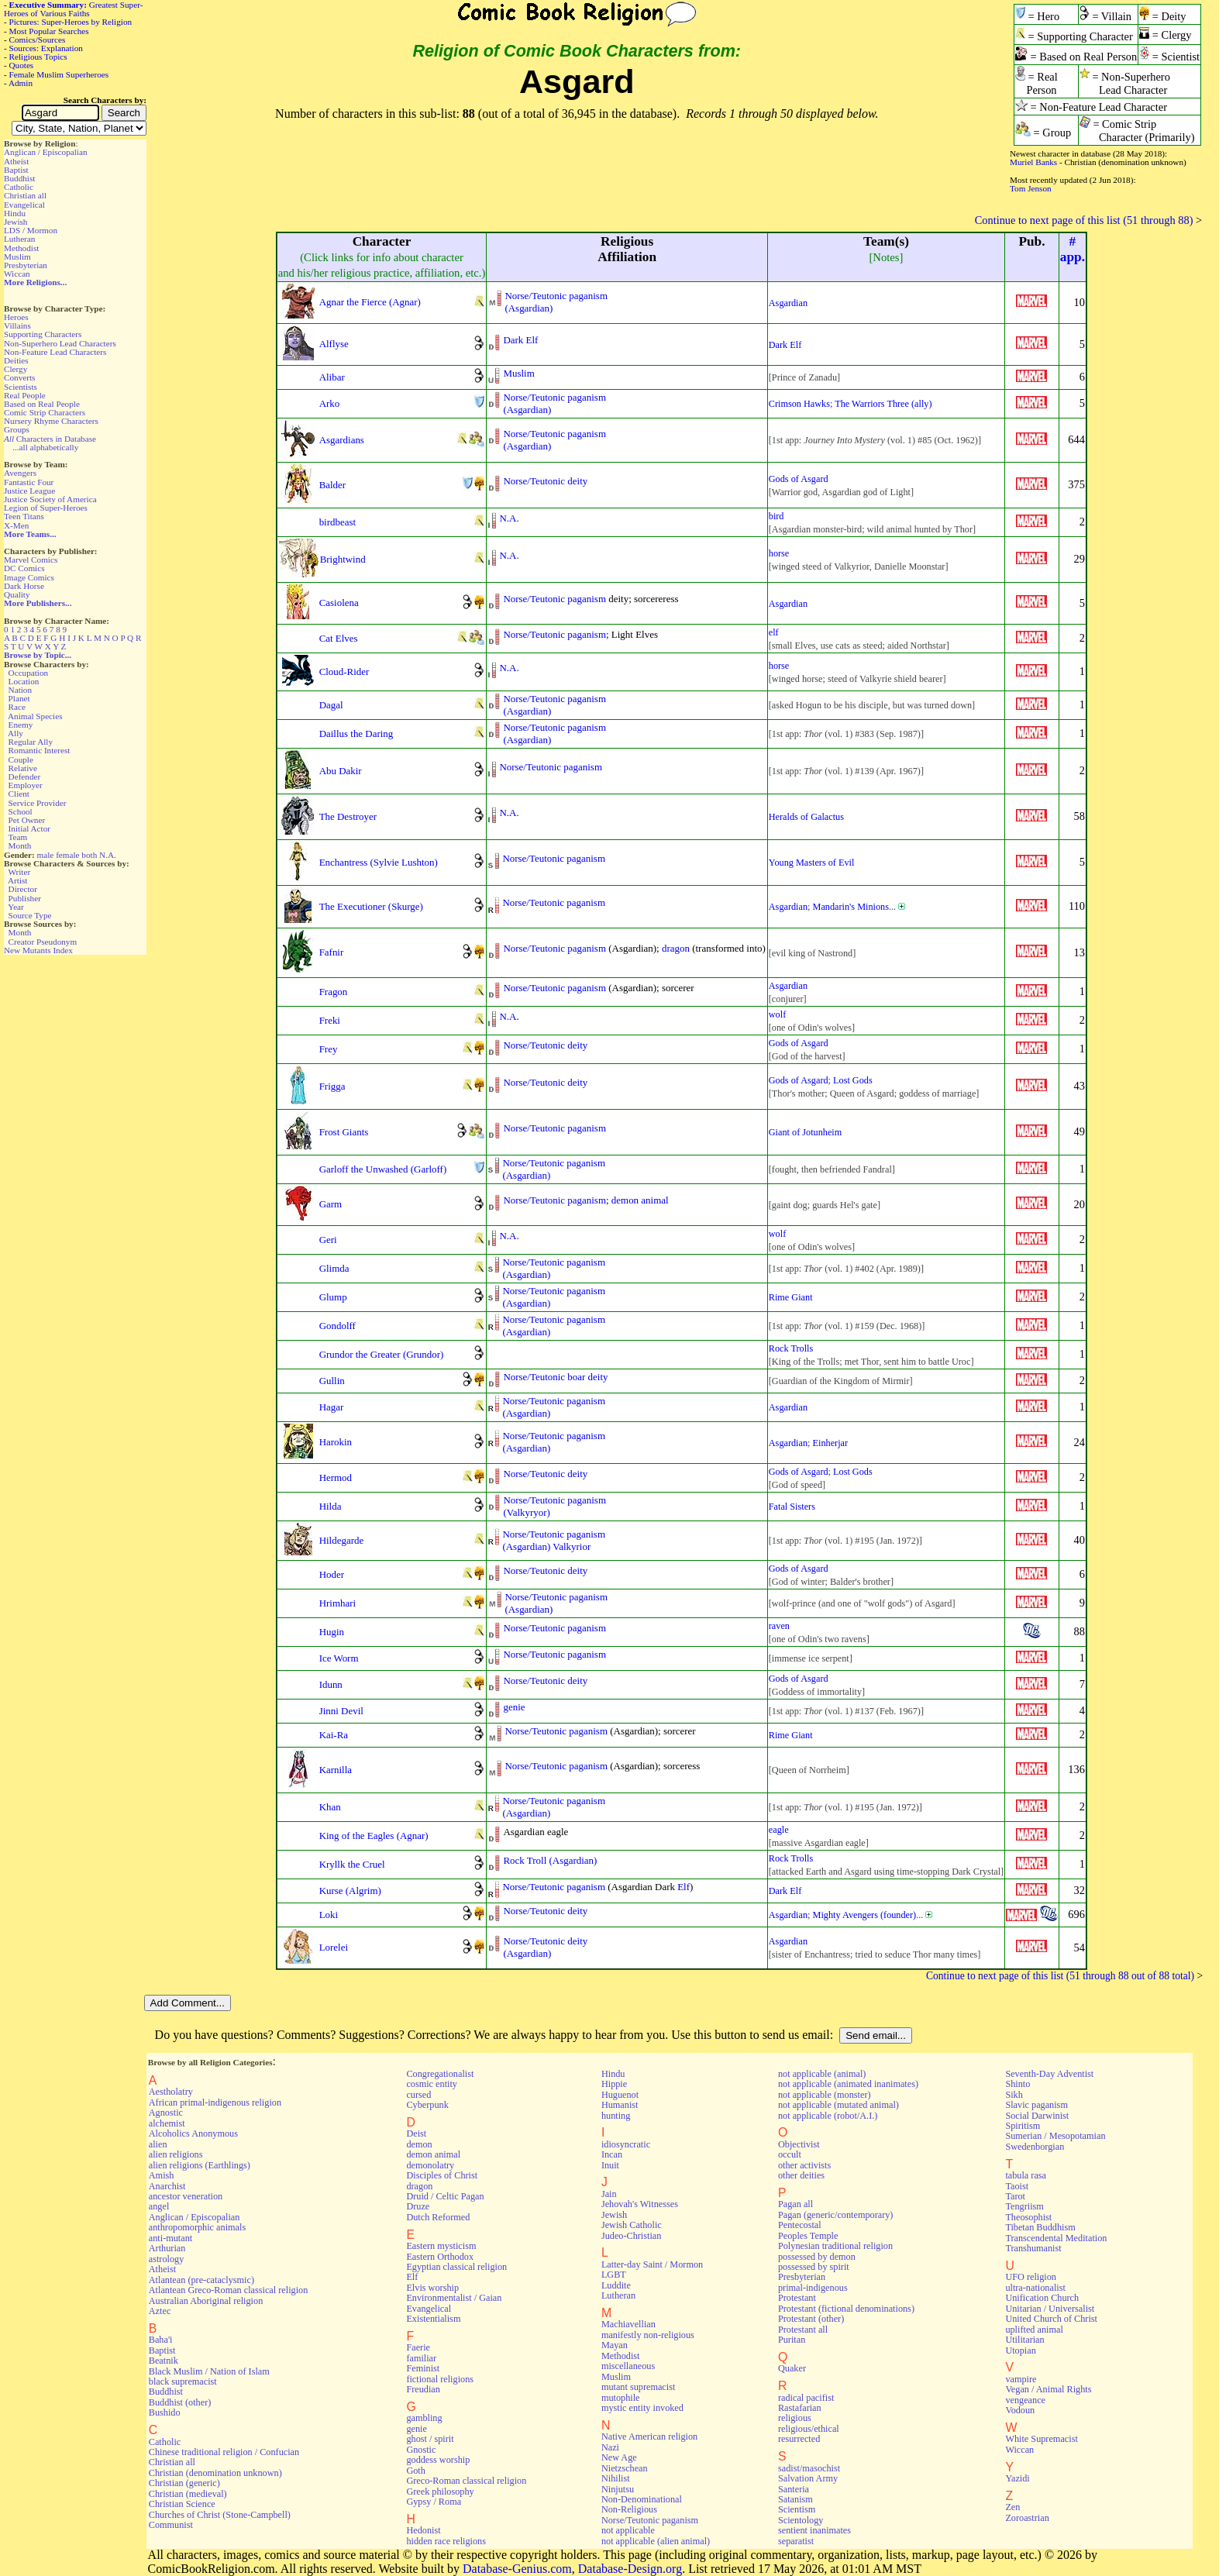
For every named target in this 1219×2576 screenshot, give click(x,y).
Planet (19, 698)
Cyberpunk (427, 2104)
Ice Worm (339, 1658)
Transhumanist (1033, 2248)
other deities (801, 2175)
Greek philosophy (439, 2491)
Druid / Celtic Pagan (445, 2196)
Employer (26, 785)
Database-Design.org (630, 2568)
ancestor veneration (185, 2196)
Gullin (332, 1380)
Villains (17, 325)
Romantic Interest (40, 750)
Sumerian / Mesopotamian (1055, 2135)
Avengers (20, 472)
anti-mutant (170, 2238)
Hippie (614, 2083)
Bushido (165, 2412)
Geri (328, 1239)
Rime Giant (791, 1297)
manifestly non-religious (647, 2335)
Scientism (796, 2509)
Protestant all (803, 2329)
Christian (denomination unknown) (215, 2473)
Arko (329, 403)
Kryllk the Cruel (352, 1864)
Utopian (1020, 2350)
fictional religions (439, 2379)
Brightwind (343, 559)
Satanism (795, 2499)
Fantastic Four (28, 482)
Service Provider (38, 803)
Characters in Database (50, 438)
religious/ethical (808, 2428)
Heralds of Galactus (806, 816)
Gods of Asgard (798, 479)
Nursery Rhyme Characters (51, 420)
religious (794, 2417)
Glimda (334, 1268)
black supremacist (183, 2381)
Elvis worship (432, 2287)
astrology (166, 2259)
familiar (421, 2358)
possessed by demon (817, 2256)
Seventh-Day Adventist (1049, 2073)
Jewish (15, 221)
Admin (21, 83)
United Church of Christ (1051, 2318)
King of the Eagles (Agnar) (374, 1835)
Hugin (331, 1632)
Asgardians (341, 440)
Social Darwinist (1037, 2115)
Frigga (332, 1086)
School (21, 811)
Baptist (16, 169)
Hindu (15, 213)
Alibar (332, 377)
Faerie (418, 2347)
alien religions (176, 2154)
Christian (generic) (184, 2483)
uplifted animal (1033, 2329)
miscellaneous (628, 2366)
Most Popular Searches (49, 31)
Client (19, 793)
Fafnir (331, 952)
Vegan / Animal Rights (1048, 2389)
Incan (611, 2154)
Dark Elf (520, 340)
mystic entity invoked (642, 2407)
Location (24, 681)
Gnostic (421, 2449)
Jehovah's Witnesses (639, 2204)
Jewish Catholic (631, 2225)
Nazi (610, 2447)
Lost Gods (853, 1080)
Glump (333, 1297)
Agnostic (166, 2112)
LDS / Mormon (30, 230)
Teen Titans (24, 516)
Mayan (614, 2345)
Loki (328, 1914)
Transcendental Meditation (1056, 2238)
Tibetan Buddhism (1040, 2227)
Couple (21, 759)
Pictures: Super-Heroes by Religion (71, 21)
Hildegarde (341, 1540)
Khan (330, 1807)
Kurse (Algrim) (350, 1890)
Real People (25, 395)
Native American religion (649, 2436)
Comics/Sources (37, 39)
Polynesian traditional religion (835, 2245)
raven (779, 1625)
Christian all (25, 195)
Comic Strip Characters (44, 412)
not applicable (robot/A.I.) (827, 2115)
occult (789, 2154)
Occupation (29, 672)
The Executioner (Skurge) (371, 906)
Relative (23, 768)
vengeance (1025, 2400)
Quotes (21, 65)
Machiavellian (628, 2324)
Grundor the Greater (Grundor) (381, 1354)
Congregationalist (439, 2073)
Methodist (21, 248)
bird (776, 516)
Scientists (20, 386)
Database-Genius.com (517, 2568)
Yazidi (1017, 2478)
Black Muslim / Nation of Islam (209, 2371)
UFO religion (1030, 2276)
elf (774, 632)
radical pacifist (806, 2397)
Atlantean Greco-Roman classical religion (228, 2290)
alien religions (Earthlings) (199, 2165)
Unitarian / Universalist (1049, 2308)
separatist (796, 2541)
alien (158, 2144)
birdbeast (337, 522)
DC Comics (24, 568)
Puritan (791, 2339)
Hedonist (423, 2530)
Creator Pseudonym (43, 941)
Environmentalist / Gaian (453, 2297)
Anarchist (167, 2186)
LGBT (613, 2274)
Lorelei (333, 1947)
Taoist (1016, 2186)
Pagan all (795, 2204)
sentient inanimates (814, 2530)
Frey (328, 1049)
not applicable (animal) (822, 2073)
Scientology (800, 2520)
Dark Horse (24, 586)
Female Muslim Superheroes (59, 74)
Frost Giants (344, 1132)
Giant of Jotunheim (805, 1132)
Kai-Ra (333, 1735)
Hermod (335, 1477)
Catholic (18, 186)
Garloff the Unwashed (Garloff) (383, 1169)
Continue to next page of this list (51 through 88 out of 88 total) (1060, 1976)
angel (159, 2206)
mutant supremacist (638, 2386)
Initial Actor (29, 828)
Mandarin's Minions (851, 906)
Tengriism (1024, 2206)
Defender (25, 776)
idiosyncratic (625, 2144)
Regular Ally (31, 741)
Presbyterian (25, 265)
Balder (332, 485)
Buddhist (19, 178)
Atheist (16, 161)
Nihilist (615, 2478)
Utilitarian (1024, 2339)
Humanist (620, 2104)
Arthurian (167, 2248)
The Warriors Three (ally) (883, 403)
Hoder (331, 1574)
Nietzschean (624, 2468)
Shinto (1017, 2083)
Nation (20, 689)
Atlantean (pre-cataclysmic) (201, 2280)
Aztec (160, 2311)
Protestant (797, 2297)
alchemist (167, 2123)
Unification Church (1042, 2297)
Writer (19, 871)
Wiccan (17, 273)
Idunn (331, 1684)
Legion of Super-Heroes (46, 507)
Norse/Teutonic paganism (554, 598)
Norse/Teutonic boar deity (555, 1377)
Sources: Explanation (46, 48)
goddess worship (438, 2459)
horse (779, 553)
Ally (15, 733)
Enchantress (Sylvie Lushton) (378, 862)
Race (17, 706)
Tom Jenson (1031, 188)
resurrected (799, 2438)
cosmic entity (431, 2083)
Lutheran (19, 238)
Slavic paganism (1036, 2104)
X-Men (16, 525)
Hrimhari (337, 1603)
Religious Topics (38, 56)
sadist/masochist (809, 2468)
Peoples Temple (808, 2235)
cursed (418, 2094)
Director (23, 889)
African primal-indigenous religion (215, 2102)
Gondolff (337, 1325)
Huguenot (620, 2094)
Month (20, 845)
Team (17, 837)
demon (419, 2144)
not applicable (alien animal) (655, 2541)
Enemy (21, 724)
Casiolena (339, 602)
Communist (171, 2524)
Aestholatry (171, 2091)
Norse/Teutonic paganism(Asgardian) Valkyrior (553, 1540)
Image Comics (29, 577)
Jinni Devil (341, 1711)
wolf (777, 1014)
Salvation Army (808, 2478)
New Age (619, 2457)
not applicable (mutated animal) (838, 2104)
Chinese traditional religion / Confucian (224, 2452)
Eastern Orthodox (439, 2256)
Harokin (335, 1442)
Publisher (25, 898)
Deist (416, 2133)
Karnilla (335, 1769)
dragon (676, 948)
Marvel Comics (30, 559)
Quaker (792, 2368)
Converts (19, 377)
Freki (329, 1020)
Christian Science (182, 2504)
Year (16, 906)
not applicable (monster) (824, 2094)
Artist (17, 880)
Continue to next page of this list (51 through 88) (1084, 220)
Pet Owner (27, 820)
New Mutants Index (38, 950)
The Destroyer (348, 816)
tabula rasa (1025, 2175)
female (67, 854)
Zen (1012, 2507)
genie (514, 1707)
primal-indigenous (813, 2287)
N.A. (107, 854)
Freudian (423, 2389)
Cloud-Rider (344, 671)
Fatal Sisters (792, 1506)
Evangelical (24, 204)
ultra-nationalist (1035, 2287)
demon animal (640, 1200)
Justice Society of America (50, 499)
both (89, 854)
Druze (417, 2206)
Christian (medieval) (188, 2493)
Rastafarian (799, 2407)
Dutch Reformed (438, 2217)
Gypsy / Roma (433, 2501)
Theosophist (1028, 2217)
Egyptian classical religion (456, 2266)
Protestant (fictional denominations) (846, 2308)
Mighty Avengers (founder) (865, 1915)
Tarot (1015, 2196)
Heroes (16, 317)
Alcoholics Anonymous (193, 2133)
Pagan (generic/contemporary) (835, 2214)
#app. (1072, 249)
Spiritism (1022, 2125)
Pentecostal (799, 2225)
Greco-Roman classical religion (466, 2480)
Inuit (610, 2165)
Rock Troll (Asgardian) (550, 1860)
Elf (683, 1886)
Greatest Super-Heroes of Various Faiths (73, 9)
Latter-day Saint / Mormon (652, 2264)
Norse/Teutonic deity (545, 481)
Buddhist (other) (180, 2402)
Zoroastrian (1027, 2517)
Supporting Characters (42, 334)
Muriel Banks (1033, 162)
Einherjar (831, 1443)
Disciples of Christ (441, 2175)
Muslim (17, 256)
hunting (615, 2115)
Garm (331, 1204)
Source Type (30, 915)
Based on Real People (42, 403)
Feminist (422, 2368)
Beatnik (163, 2360)
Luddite (616, 2285)
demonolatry (430, 2165)
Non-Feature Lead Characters (55, 351)
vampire (1020, 2379)
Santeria (793, 2489)
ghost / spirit (429, 2438)
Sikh (1013, 2094)
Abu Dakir (340, 771)
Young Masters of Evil (812, 862)
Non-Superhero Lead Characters (60, 343)
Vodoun (1020, 2410)
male (45, 854)
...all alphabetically (45, 447)
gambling (424, 2417)
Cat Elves (338, 638)
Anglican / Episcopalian (46, 152)
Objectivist (799, 2144)
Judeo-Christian (631, 2235)
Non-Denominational (641, 2499)
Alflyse (334, 344)
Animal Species (35, 716)
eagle (779, 1829)
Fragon (333, 991)
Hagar (331, 1407)
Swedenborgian (1034, 2146)
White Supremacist (1041, 2438)
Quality (17, 594)
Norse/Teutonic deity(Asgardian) (545, 1947)
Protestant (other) (811, 2318)
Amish (161, 2175)
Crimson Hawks (799, 403)
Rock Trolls (791, 1348)
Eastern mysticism (441, 2245)
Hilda (330, 1506)
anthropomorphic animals (197, 2227)
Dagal (331, 705)
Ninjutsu (617, 2489)
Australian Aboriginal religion (206, 2300)
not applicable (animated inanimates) (848, 2083)
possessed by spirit (813, 2266)
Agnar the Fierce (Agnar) (370, 302)
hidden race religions (446, 2541)
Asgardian (788, 303)
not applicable (628, 2530)
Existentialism (433, 2318)
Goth (415, 2470)
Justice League (29, 490)
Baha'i (161, 2339)
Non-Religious (629, 2509)
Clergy (15, 369)
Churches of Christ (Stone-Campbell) (220, 2514)
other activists (804, 2165)
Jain (609, 2194)
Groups (16, 429)
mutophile (620, 2397)
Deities (16, 360)
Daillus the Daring (356, 733)
